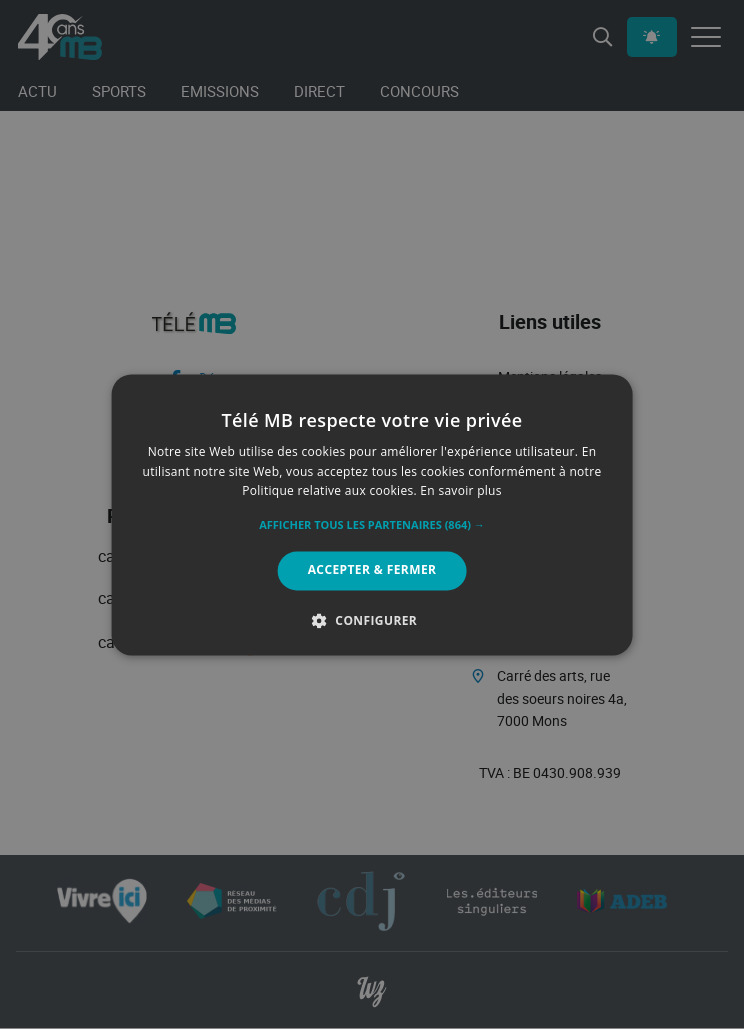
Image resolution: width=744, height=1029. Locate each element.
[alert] (372, 514)
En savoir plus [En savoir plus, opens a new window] (460, 491)
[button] (372, 526)
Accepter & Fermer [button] (372, 570)
